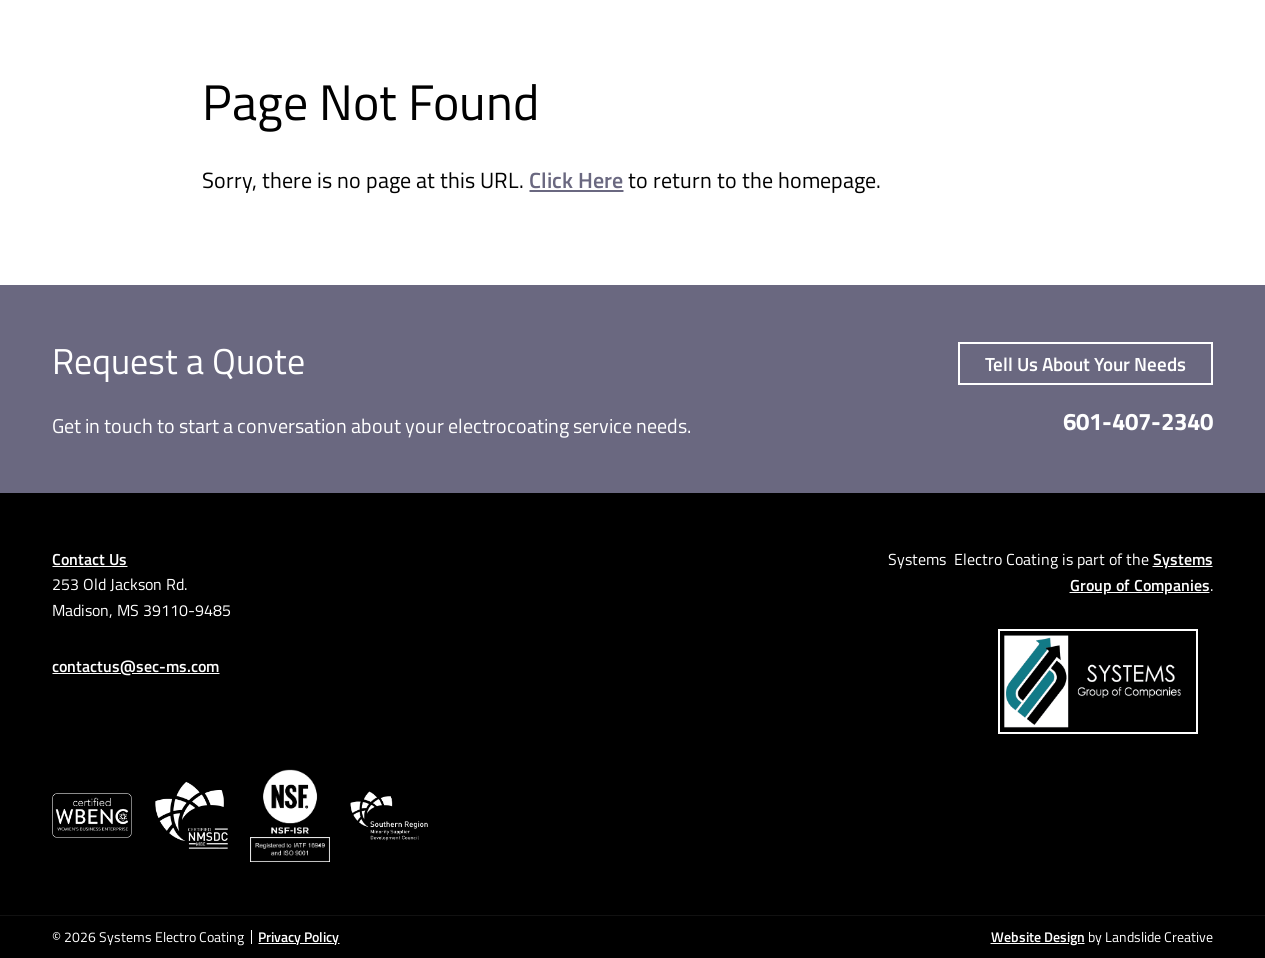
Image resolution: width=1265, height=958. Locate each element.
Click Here (576, 179)
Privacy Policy (298, 937)
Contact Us (89, 558)
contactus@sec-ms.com (135, 665)
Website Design (1038, 936)
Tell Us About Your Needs (1085, 363)
